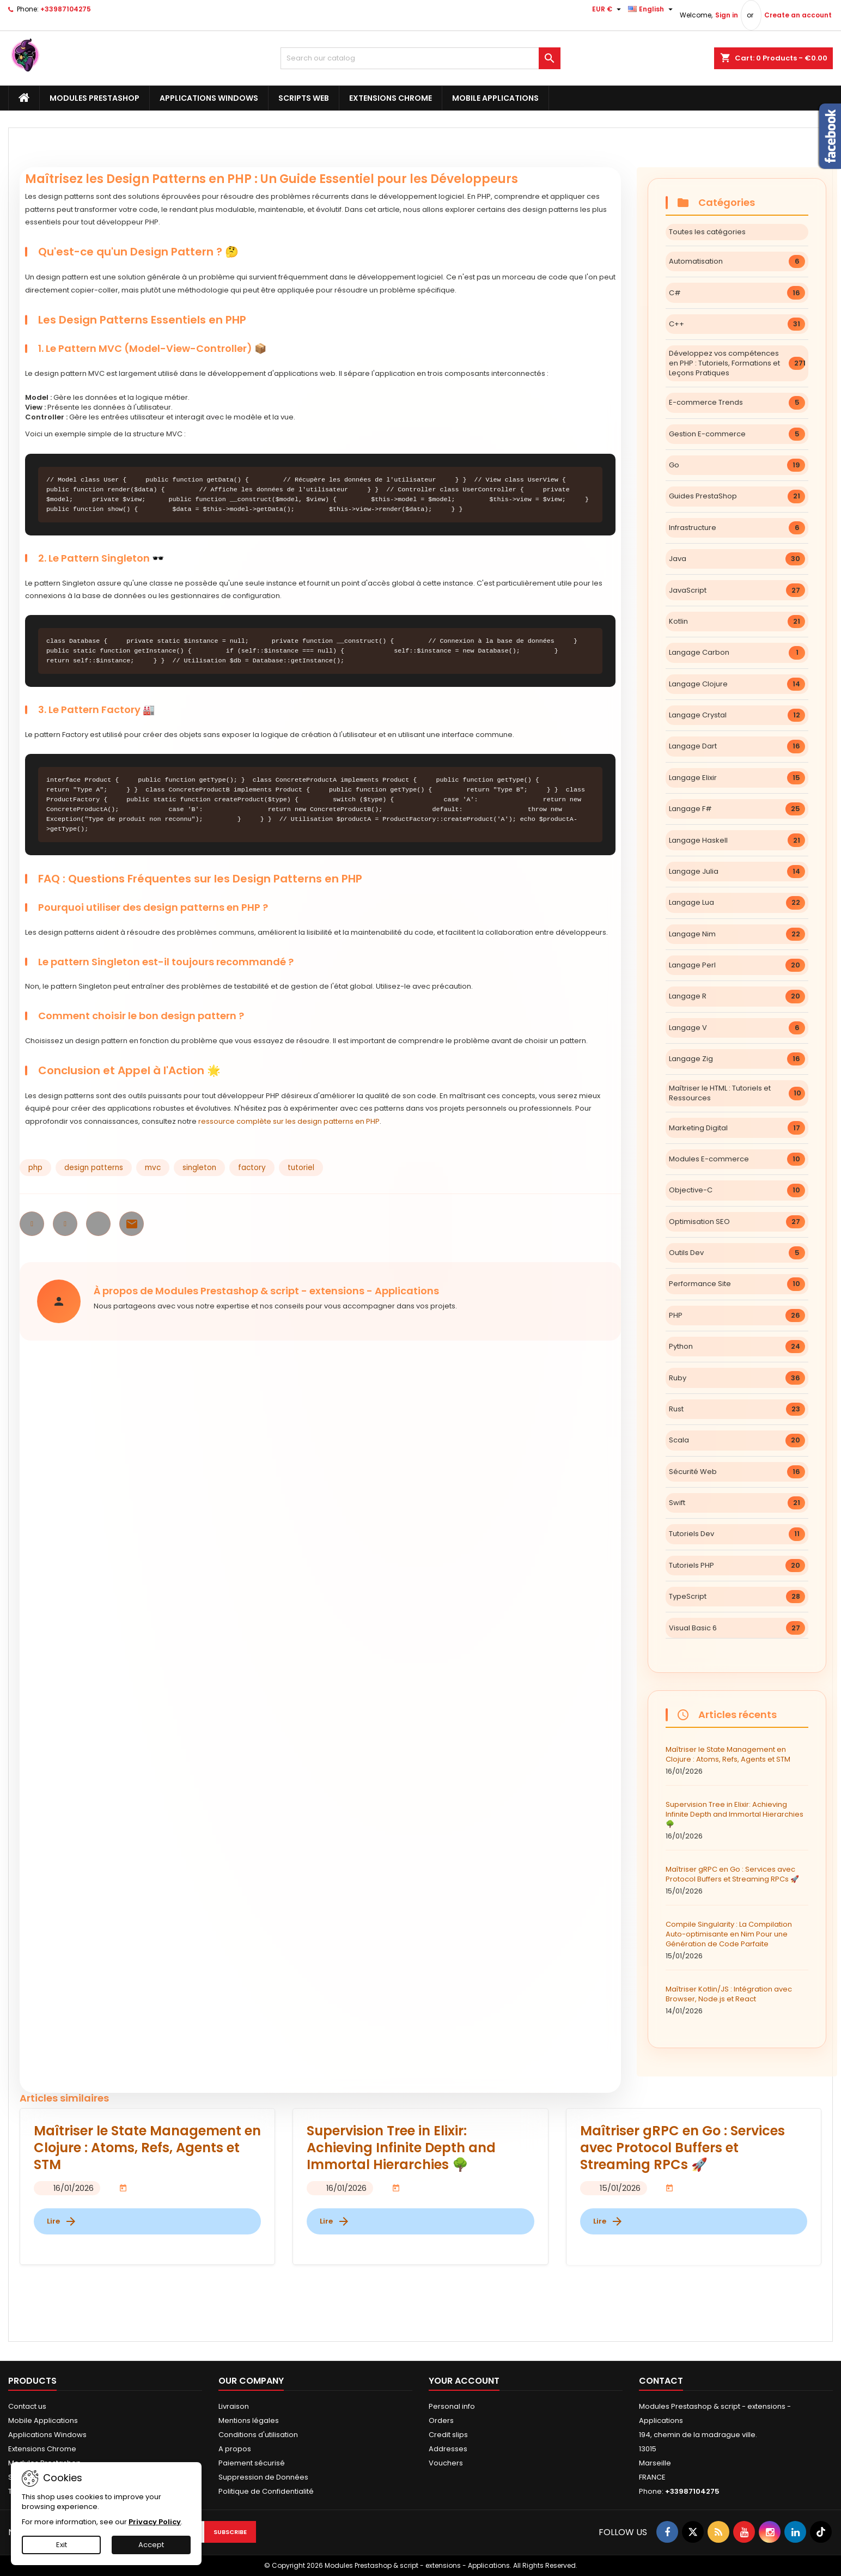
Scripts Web (303, 98)
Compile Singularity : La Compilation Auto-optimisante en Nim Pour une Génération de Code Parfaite (737, 1940)
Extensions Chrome (390, 98)
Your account (464, 2380)
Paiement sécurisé (251, 2463)
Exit (61, 2545)
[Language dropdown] (651, 9)
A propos (234, 2449)
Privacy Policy (155, 2522)
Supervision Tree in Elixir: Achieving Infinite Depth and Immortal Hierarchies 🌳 (737, 1820)
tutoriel (301, 1167)
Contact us (27, 2406)
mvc (153, 1167)
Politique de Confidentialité (266, 2491)
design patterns (93, 1167)
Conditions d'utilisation (258, 2434)
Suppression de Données (263, 2477)
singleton (199, 1167)
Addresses (448, 2449)
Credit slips (448, 2434)
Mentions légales (248, 2420)
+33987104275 (65, 9)
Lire (62, 2221)
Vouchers (446, 2463)
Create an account (798, 15)
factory (252, 1167)
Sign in (726, 15)
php (35, 1167)
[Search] (421, 58)
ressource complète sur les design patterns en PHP (289, 1121)
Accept (151, 2545)
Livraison (233, 2406)
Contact (661, 2380)
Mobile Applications (495, 98)
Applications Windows (209, 98)
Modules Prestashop (94, 98)
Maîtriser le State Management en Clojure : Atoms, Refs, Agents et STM (737, 1760)
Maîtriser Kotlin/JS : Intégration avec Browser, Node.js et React (737, 2000)
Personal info (452, 2406)
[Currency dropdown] (608, 9)
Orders (441, 2420)
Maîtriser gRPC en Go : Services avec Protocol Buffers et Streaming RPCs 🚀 (737, 1880)
